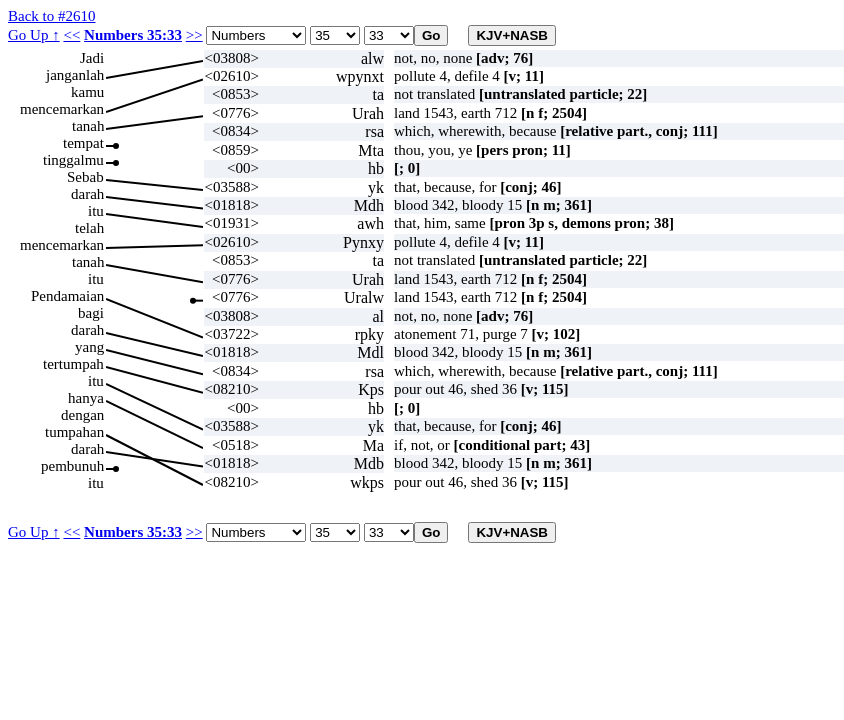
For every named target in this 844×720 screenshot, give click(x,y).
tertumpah (73, 364)
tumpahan (74, 432)
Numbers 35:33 (133, 35)
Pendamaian (67, 296)
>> (194, 35)
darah (87, 194)
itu (96, 211)
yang (89, 347)
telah (89, 228)
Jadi (92, 58)
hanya (86, 398)
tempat (83, 143)
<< (71, 35)
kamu (87, 92)
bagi (91, 313)
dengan (82, 415)
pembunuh (72, 466)
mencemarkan (62, 109)
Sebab (85, 177)
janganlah (75, 75)
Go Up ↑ (34, 35)
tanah (88, 126)
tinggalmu (73, 160)
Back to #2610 (52, 16)
